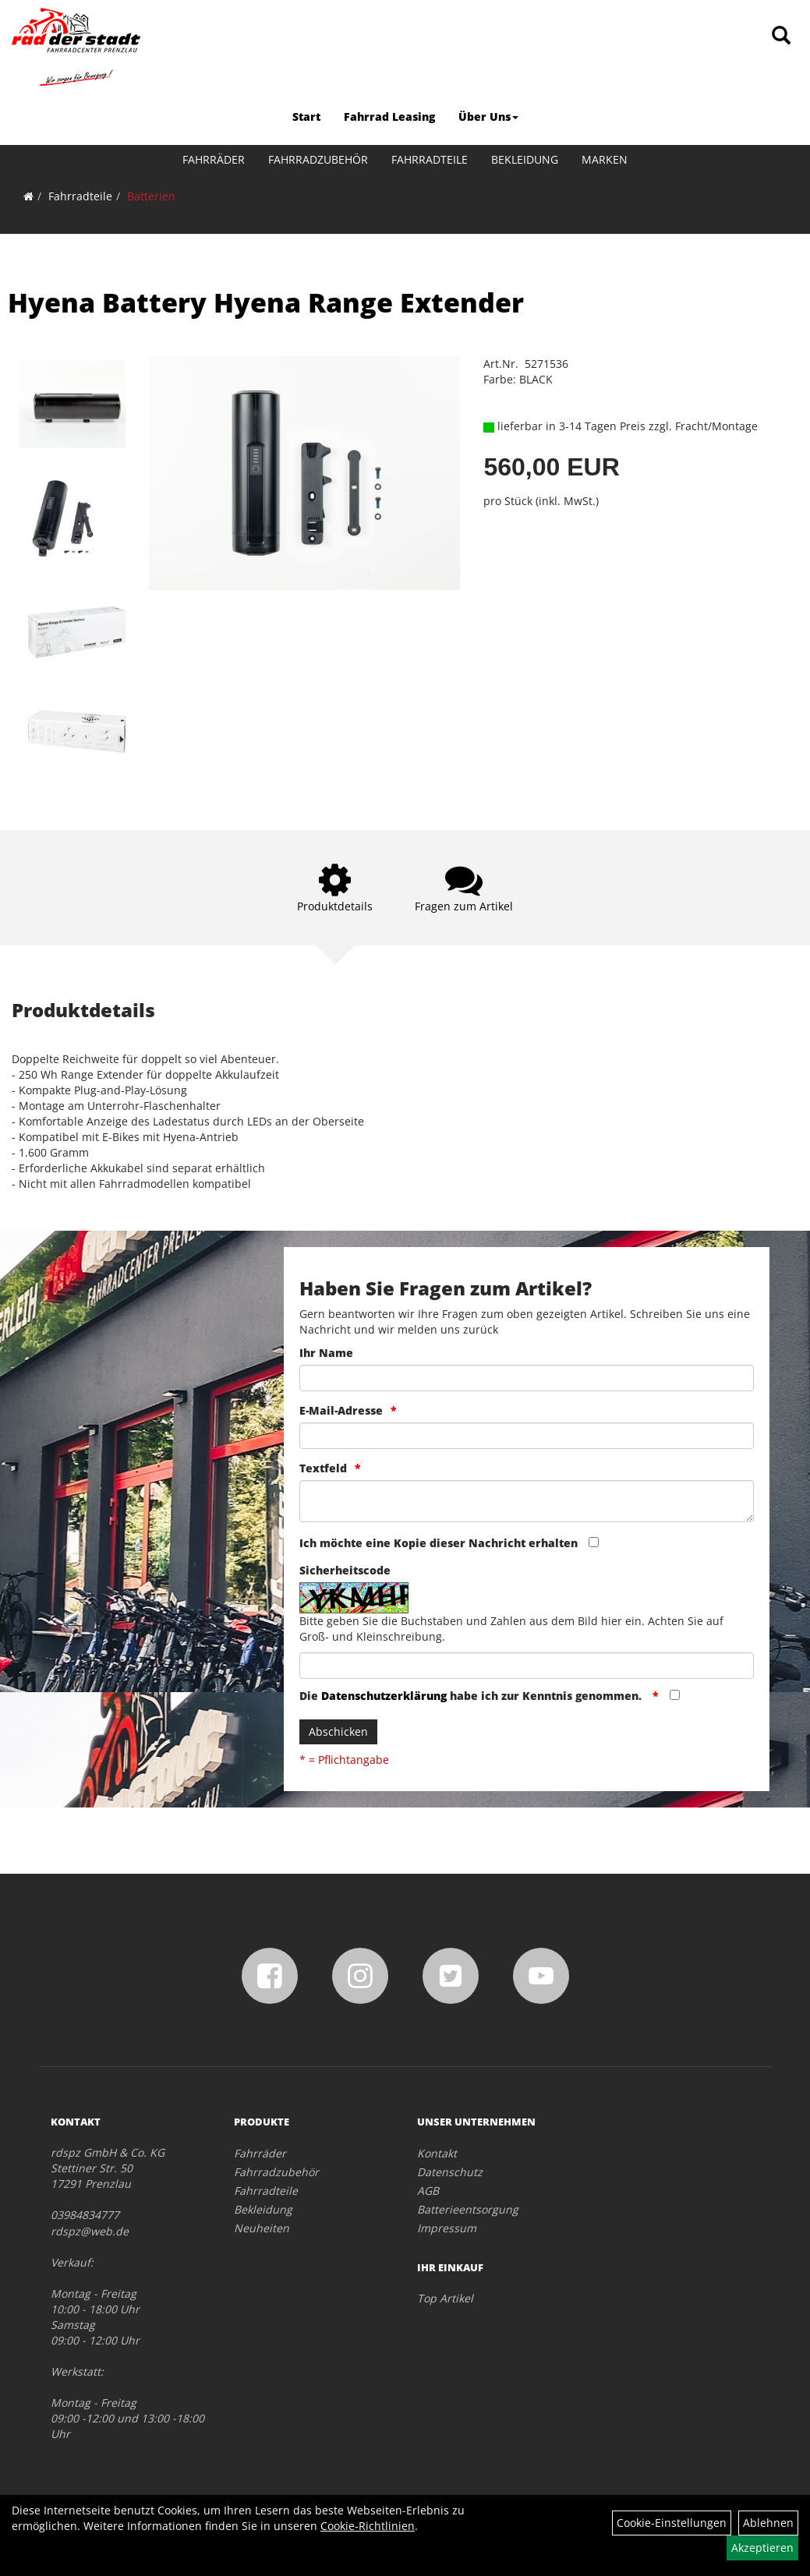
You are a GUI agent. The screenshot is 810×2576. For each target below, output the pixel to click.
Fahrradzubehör (318, 159)
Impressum (446, 2228)
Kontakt (437, 2153)
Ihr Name (326, 1352)
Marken (605, 159)
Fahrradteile (429, 159)
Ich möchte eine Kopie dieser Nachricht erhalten (438, 1542)
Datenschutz (450, 2171)
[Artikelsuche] (781, 36)
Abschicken (338, 1731)
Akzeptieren (762, 2547)
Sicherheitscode (345, 1570)
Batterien (151, 196)
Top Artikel (445, 2298)
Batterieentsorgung (467, 2209)
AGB (428, 2190)
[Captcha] (526, 1665)
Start (306, 116)
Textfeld (323, 1468)
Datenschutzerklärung (384, 1695)
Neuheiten (261, 2228)
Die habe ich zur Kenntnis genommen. (472, 1695)
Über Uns (488, 116)
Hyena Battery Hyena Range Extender (266, 302)
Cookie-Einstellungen (672, 2522)
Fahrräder (213, 159)
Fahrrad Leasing (389, 116)
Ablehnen (768, 2522)
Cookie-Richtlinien (367, 2525)
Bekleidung (524, 159)
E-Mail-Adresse (341, 1410)
